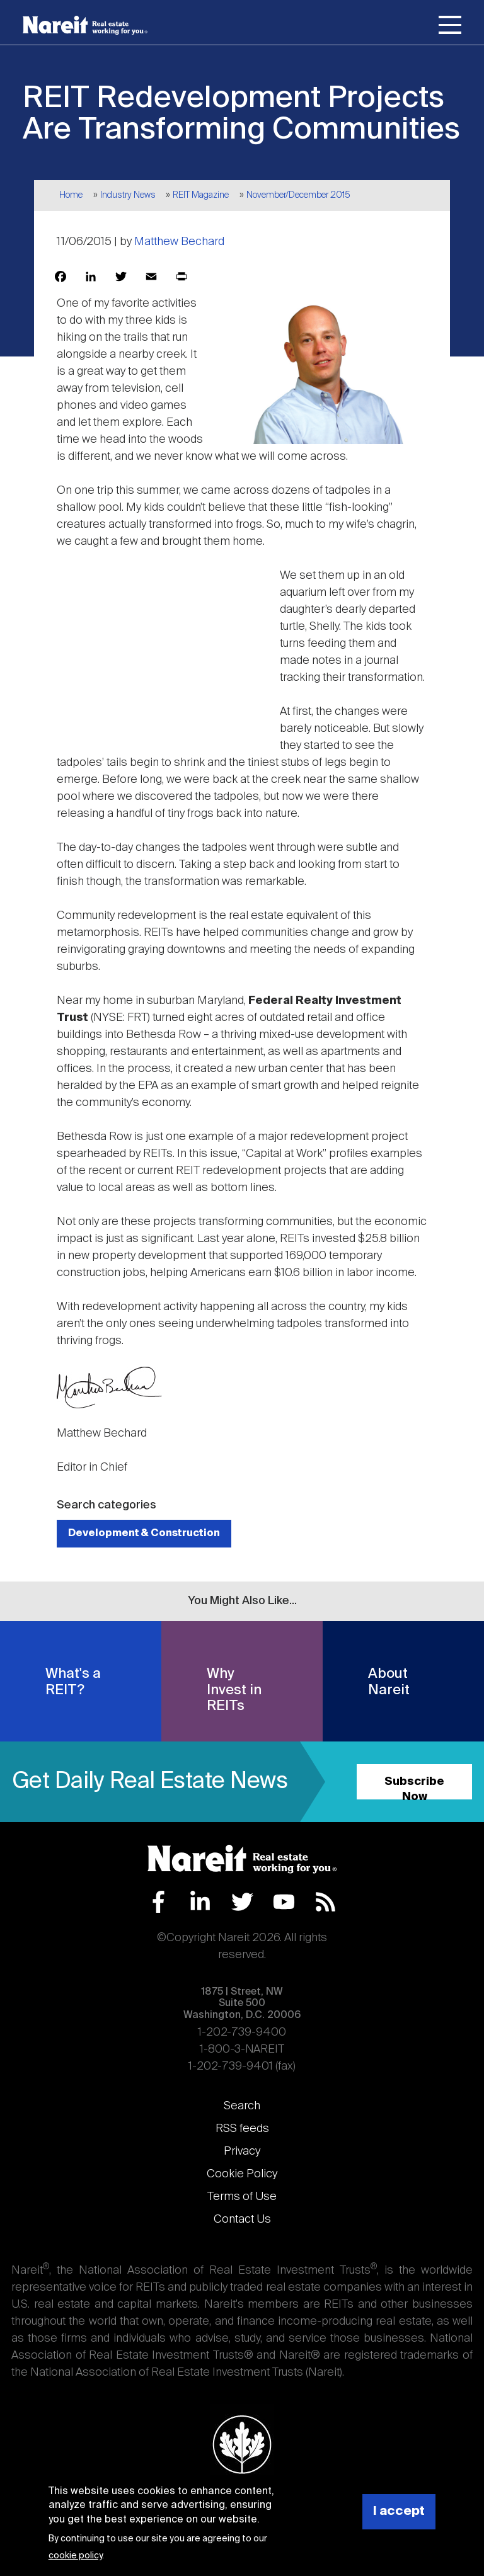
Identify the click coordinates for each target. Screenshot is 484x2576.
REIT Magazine (201, 195)
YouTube (284, 1902)
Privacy (242, 2151)
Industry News (128, 195)
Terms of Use (242, 2197)
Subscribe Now (414, 1787)
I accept (399, 2511)
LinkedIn (200, 1902)
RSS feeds (242, 2128)
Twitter (242, 1902)
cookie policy (75, 2555)
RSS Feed (325, 1902)
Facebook (158, 1902)
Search (242, 2106)
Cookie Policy (242, 2174)
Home (71, 195)
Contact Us (242, 2219)
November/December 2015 (298, 195)
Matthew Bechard (179, 242)
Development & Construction (144, 1533)
